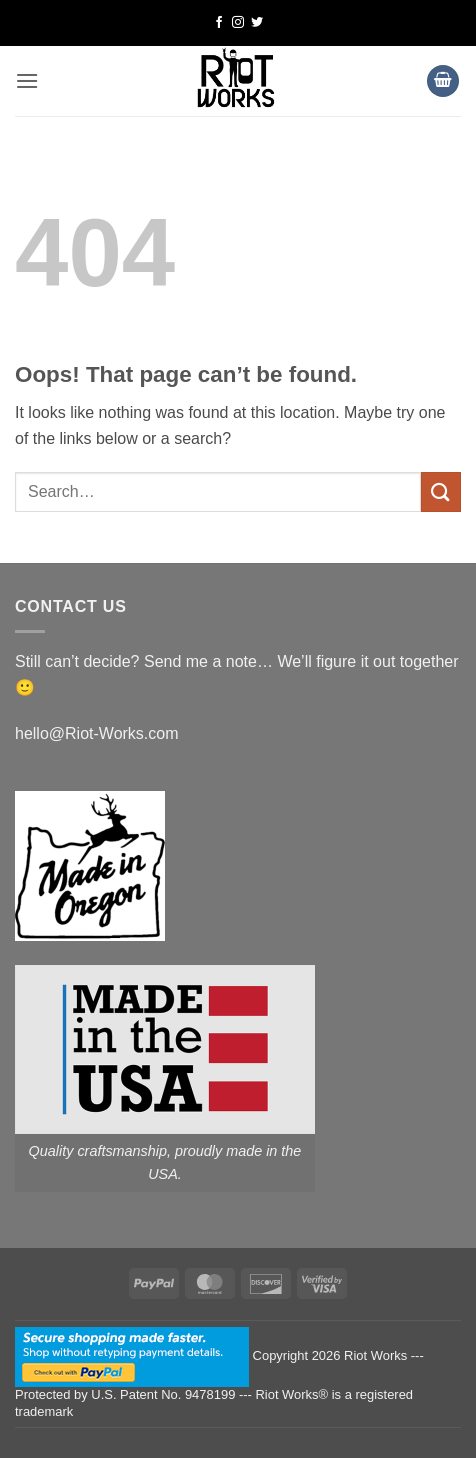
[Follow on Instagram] (238, 23)
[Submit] (441, 491)
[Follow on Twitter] (257, 23)
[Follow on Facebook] (219, 23)
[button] (27, 80)
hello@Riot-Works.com (97, 733)
